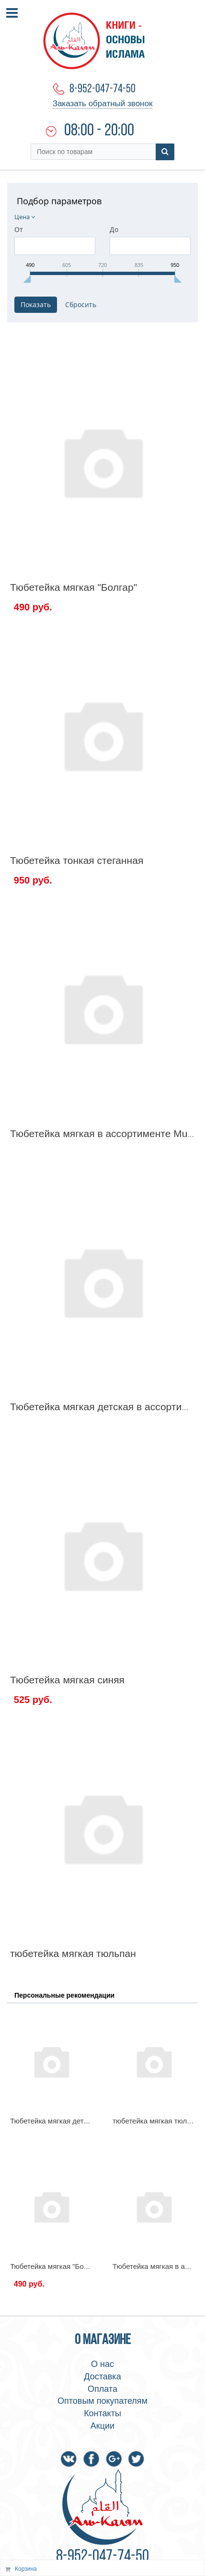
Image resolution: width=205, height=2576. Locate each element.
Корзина (26, 2568)
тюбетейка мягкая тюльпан (73, 1953)
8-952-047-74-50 (102, 89)
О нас (102, 2364)
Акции (102, 2426)
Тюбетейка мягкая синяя (67, 1679)
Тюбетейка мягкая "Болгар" (73, 587)
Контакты (102, 2413)
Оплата (102, 2389)
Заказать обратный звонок (103, 103)
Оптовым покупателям (102, 2401)
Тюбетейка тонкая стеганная (76, 860)
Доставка (102, 2376)
